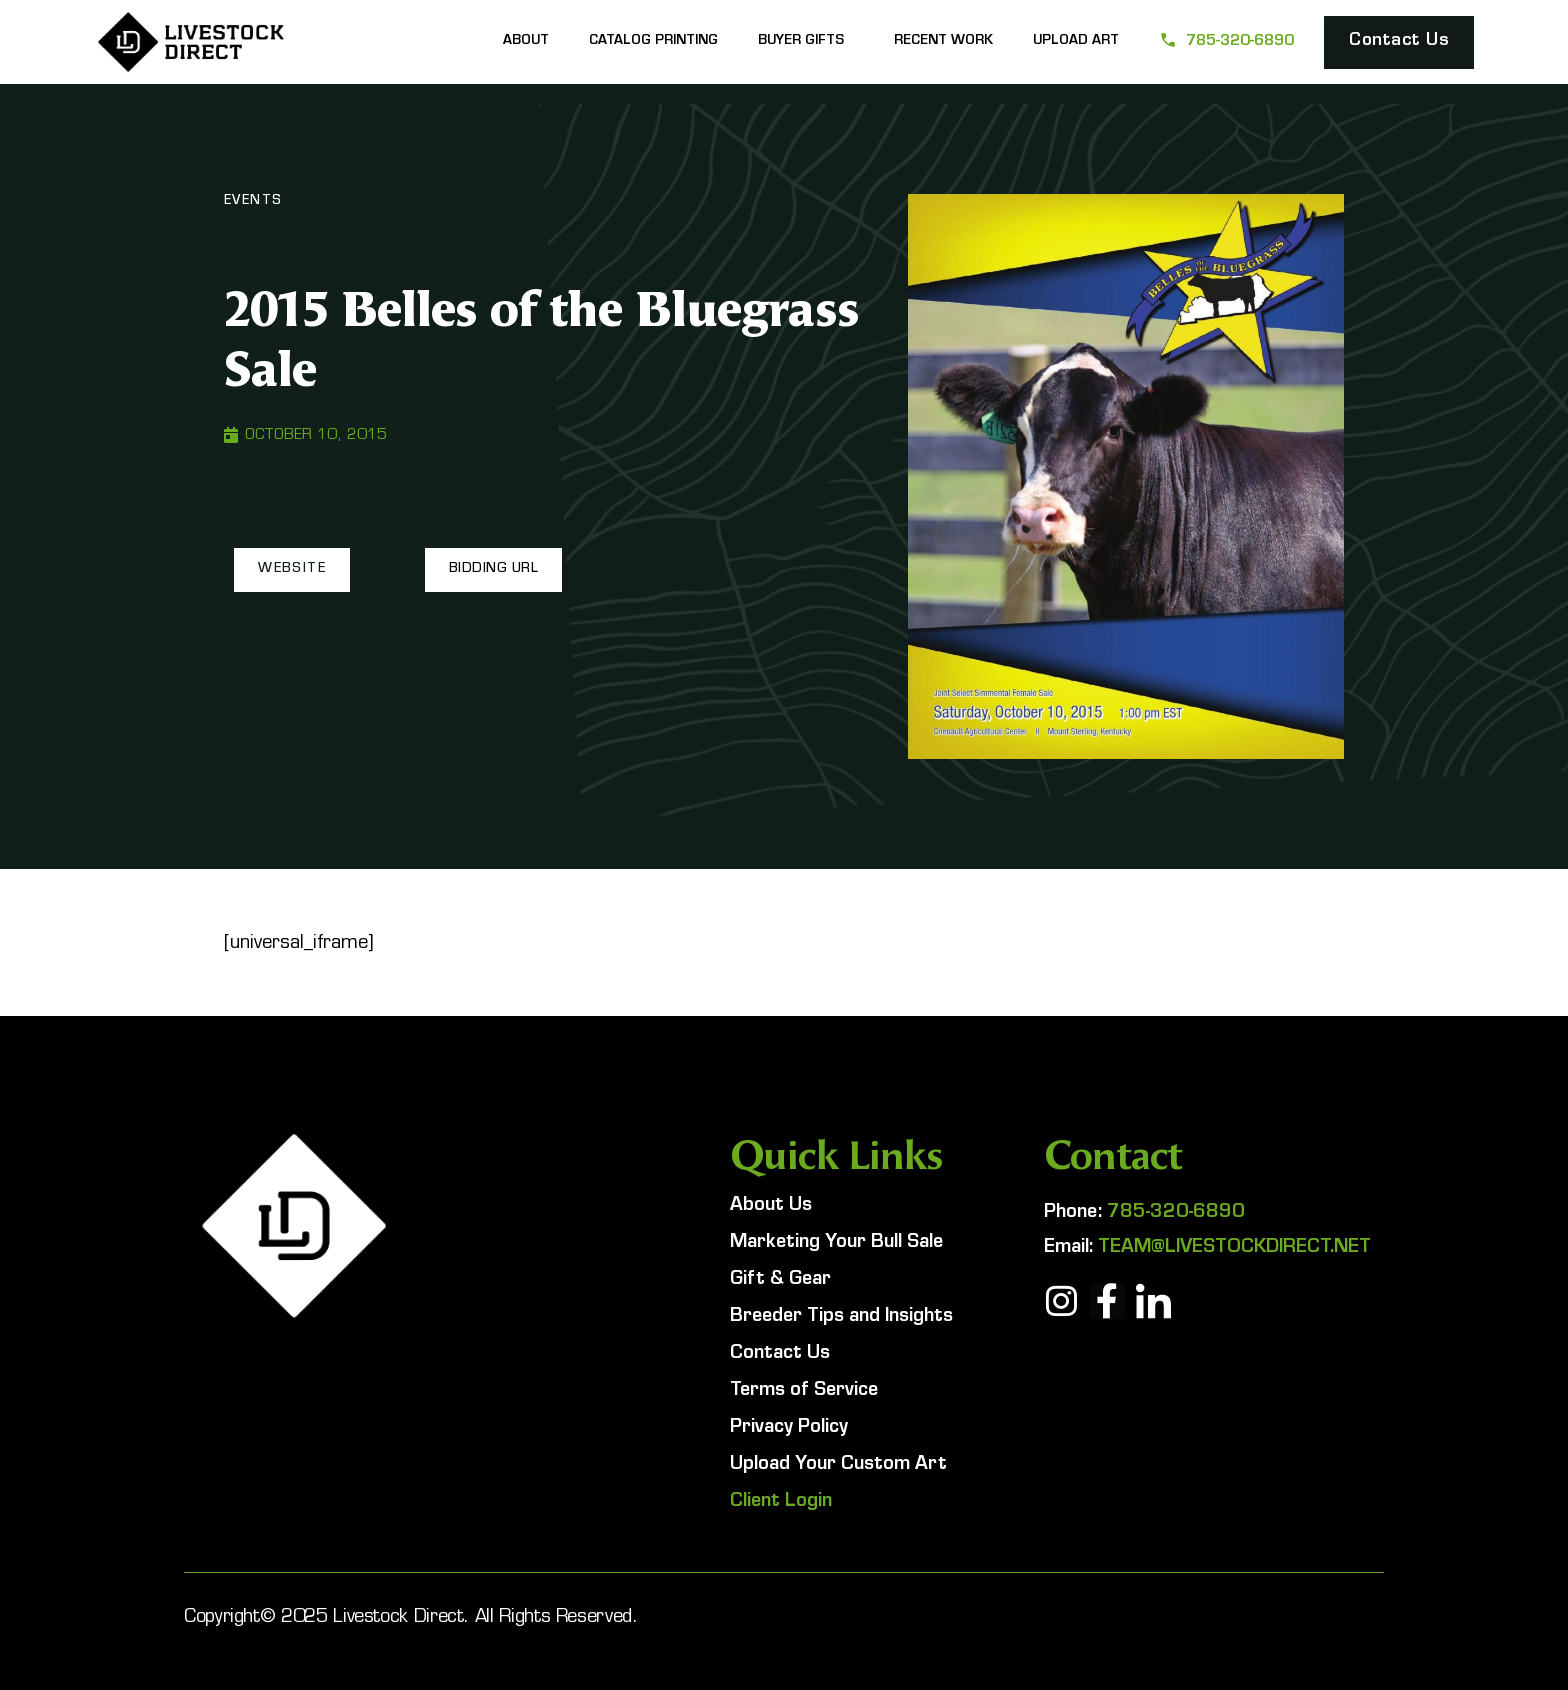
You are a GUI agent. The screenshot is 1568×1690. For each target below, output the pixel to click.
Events (253, 202)
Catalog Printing (653, 42)
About (526, 42)
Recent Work (943, 42)
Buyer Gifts (806, 42)
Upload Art (1076, 42)
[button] (292, 570)
